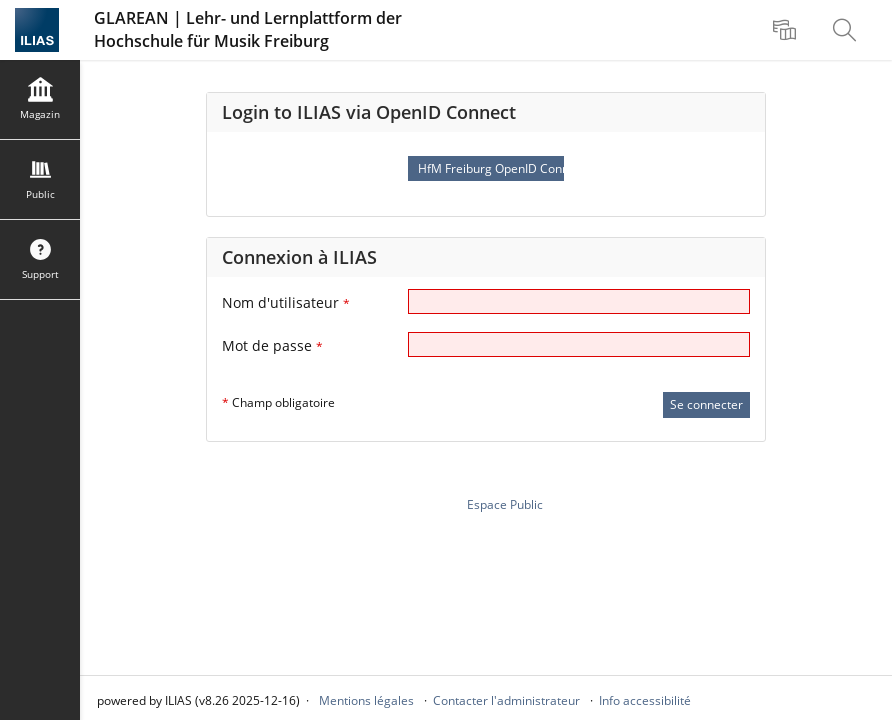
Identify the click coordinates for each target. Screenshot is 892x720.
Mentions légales (366, 700)
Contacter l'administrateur (506, 700)
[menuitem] (787, 30)
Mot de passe (272, 345)
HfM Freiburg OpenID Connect (491, 168)
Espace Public (505, 504)
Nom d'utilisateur (286, 302)
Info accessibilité (645, 700)
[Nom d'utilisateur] (579, 301)
